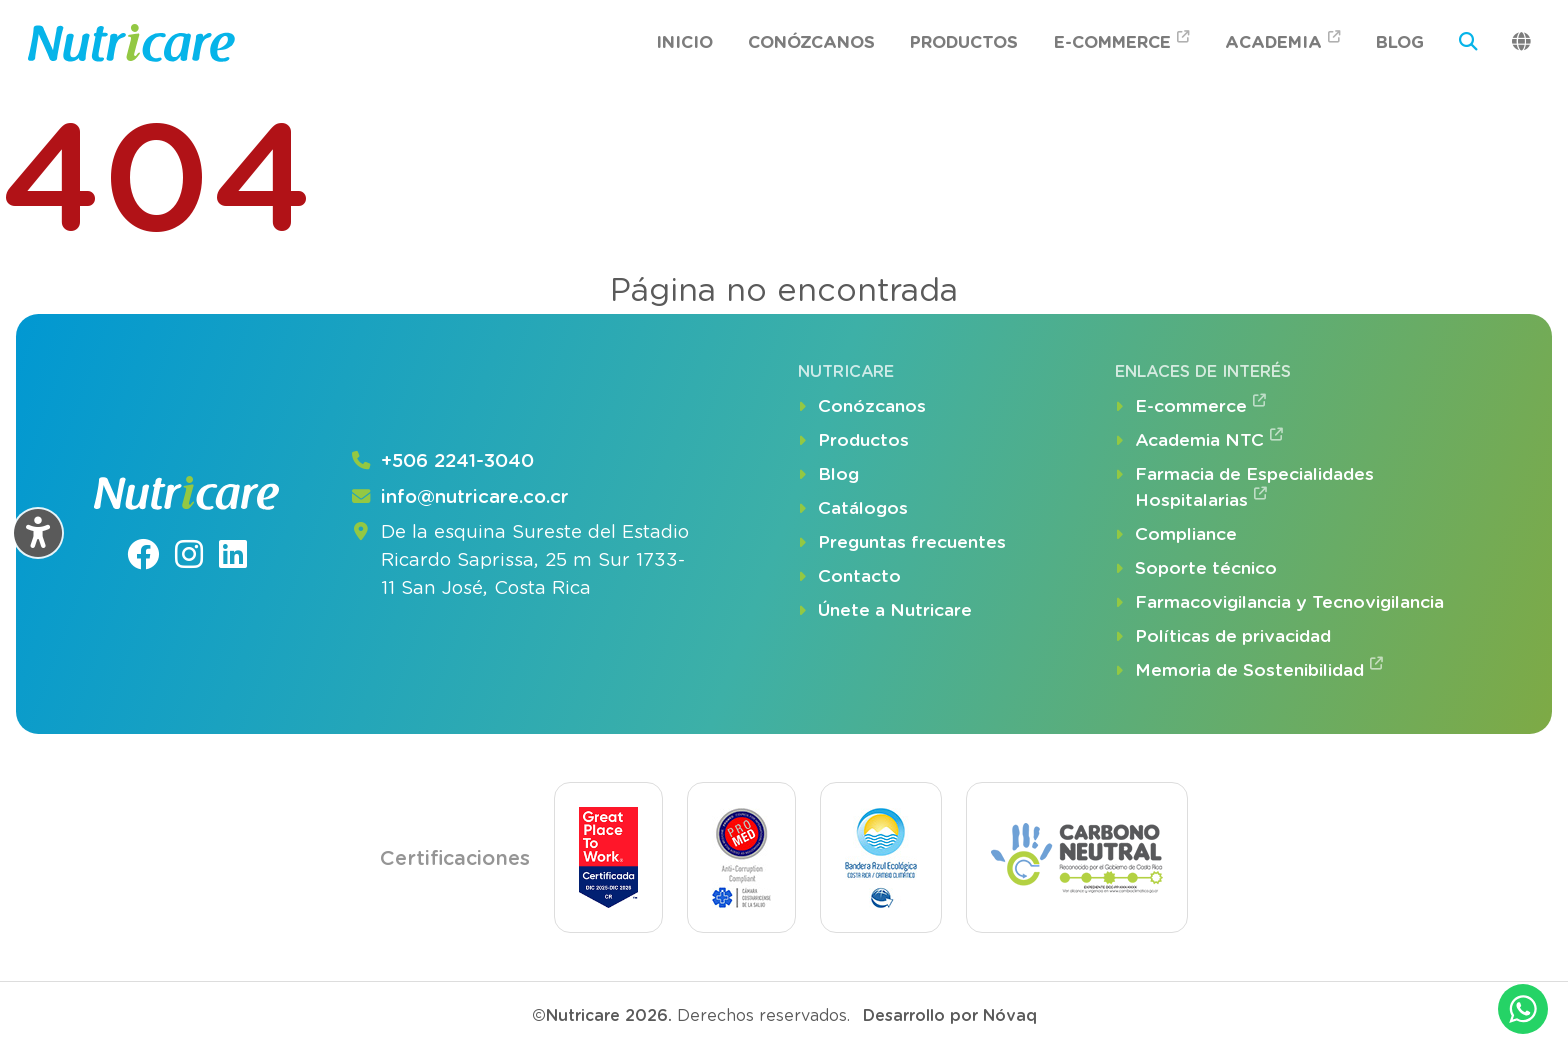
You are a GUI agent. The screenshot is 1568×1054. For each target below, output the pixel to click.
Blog (1400, 42)
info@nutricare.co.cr (459, 498)
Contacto (849, 577)
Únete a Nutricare (885, 611)
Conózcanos (811, 42)
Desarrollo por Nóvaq (950, 1015)
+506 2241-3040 (442, 462)
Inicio (684, 42)
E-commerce (1122, 41)
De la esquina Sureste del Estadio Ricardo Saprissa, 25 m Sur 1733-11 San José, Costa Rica (519, 560)
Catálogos (853, 509)
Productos (964, 42)
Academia (1283, 41)
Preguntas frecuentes (902, 543)
